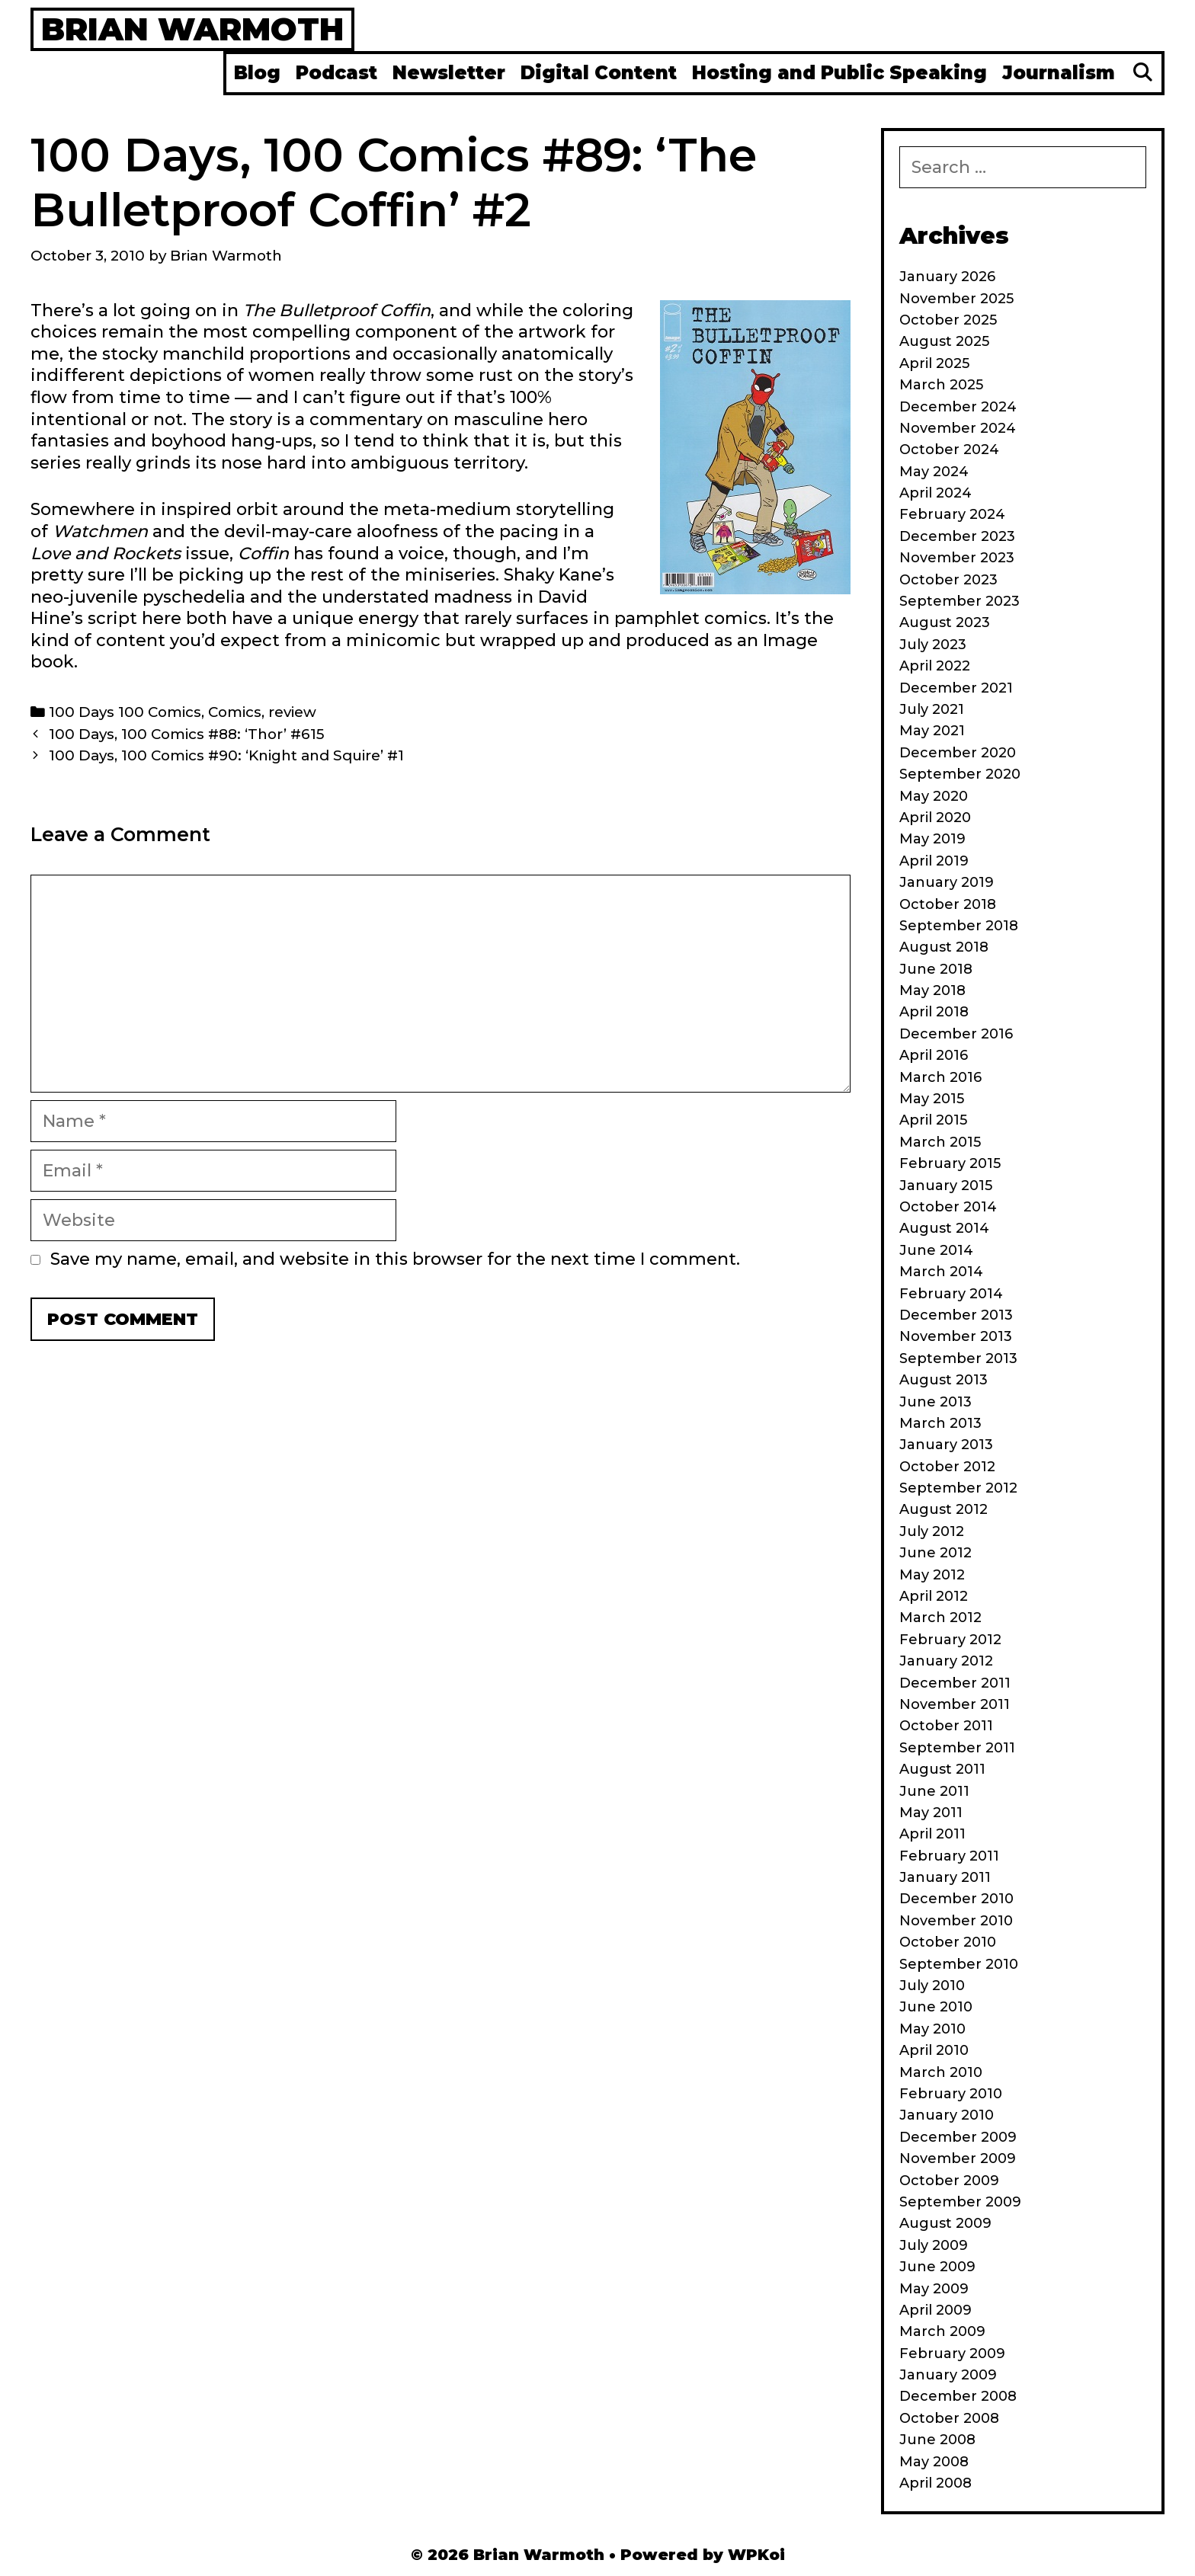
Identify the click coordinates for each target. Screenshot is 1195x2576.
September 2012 (958, 1488)
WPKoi (756, 2555)
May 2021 (932, 730)
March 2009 (942, 2331)
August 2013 (943, 1379)
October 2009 (949, 2180)
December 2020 (957, 752)
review (292, 712)
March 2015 (940, 1142)
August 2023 (944, 622)
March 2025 (941, 384)
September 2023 (959, 601)
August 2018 (943, 947)
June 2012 (935, 1552)
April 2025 (934, 363)
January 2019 (946, 882)
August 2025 (944, 341)
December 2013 (956, 1315)
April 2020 (935, 817)
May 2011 (931, 1812)
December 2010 (956, 1898)
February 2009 (952, 2353)
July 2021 (931, 709)
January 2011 (945, 1877)
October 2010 (947, 1942)
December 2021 (956, 688)
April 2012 (933, 1596)
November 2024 (957, 428)
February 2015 (950, 1163)
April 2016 (933, 1055)
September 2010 (958, 1964)
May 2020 (933, 796)
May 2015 (931, 1098)
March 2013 (940, 1423)
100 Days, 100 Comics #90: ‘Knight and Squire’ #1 (226, 755)
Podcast (336, 73)
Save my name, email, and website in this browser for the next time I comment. (395, 1259)
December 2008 (958, 2396)
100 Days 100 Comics (125, 712)
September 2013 (958, 1358)
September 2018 (958, 925)
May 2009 (934, 2288)
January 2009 (948, 2374)
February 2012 (950, 1639)
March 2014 (941, 1271)
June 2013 (935, 1402)
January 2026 (947, 276)
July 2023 (932, 644)
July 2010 (932, 1985)
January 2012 (946, 1661)
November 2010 (956, 1920)
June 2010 (935, 2006)
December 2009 (958, 2137)
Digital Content (599, 73)
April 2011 (932, 1834)
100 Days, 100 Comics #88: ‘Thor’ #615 (186, 734)
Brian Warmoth (192, 29)
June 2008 (937, 2439)
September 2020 (959, 774)
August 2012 (943, 1509)
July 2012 (931, 1531)
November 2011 (954, 1704)
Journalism (1058, 73)
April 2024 (935, 493)
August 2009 (945, 2223)
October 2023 (948, 579)
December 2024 (958, 406)
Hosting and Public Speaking (839, 73)
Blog (257, 73)
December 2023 (957, 536)
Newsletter (448, 73)
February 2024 (952, 514)
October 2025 (948, 320)
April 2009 (935, 2310)
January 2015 (945, 1185)
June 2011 (934, 1791)
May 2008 (934, 2461)
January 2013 (946, 1444)
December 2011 (955, 1683)
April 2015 (933, 1120)
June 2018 (935, 969)
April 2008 (935, 2483)
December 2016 (956, 1034)
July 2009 (933, 2245)
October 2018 (947, 904)
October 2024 (949, 449)
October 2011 (946, 1725)
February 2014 (951, 1293)
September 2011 (957, 1747)
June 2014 (936, 1250)
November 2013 (955, 1336)
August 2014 (944, 1228)
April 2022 (934, 666)
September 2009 (960, 2202)
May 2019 (932, 838)
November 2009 (957, 2158)
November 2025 (956, 298)
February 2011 (949, 1856)
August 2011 (942, 1769)
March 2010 (940, 2072)
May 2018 (932, 990)
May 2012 (932, 1574)
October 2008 (949, 2418)
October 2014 (948, 1206)
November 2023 (956, 557)
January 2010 (946, 2115)
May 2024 (934, 471)
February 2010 (950, 2093)
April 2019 (934, 861)
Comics (234, 712)
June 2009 (937, 2266)
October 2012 (947, 1466)
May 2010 (932, 2029)
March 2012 (940, 1617)
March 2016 (940, 1077)
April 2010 (934, 2050)
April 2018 (934, 1011)
